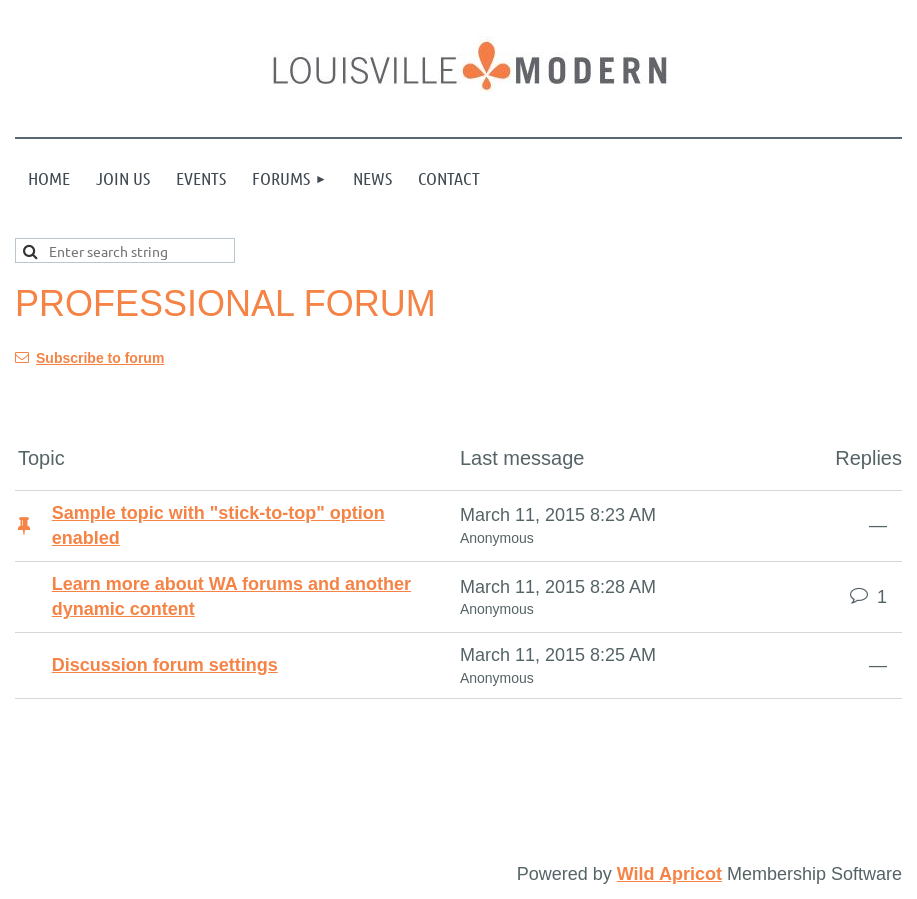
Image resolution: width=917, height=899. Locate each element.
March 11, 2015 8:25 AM (558, 655)
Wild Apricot (669, 874)
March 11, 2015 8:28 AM (558, 587)
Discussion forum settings (165, 665)
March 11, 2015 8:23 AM (558, 515)
